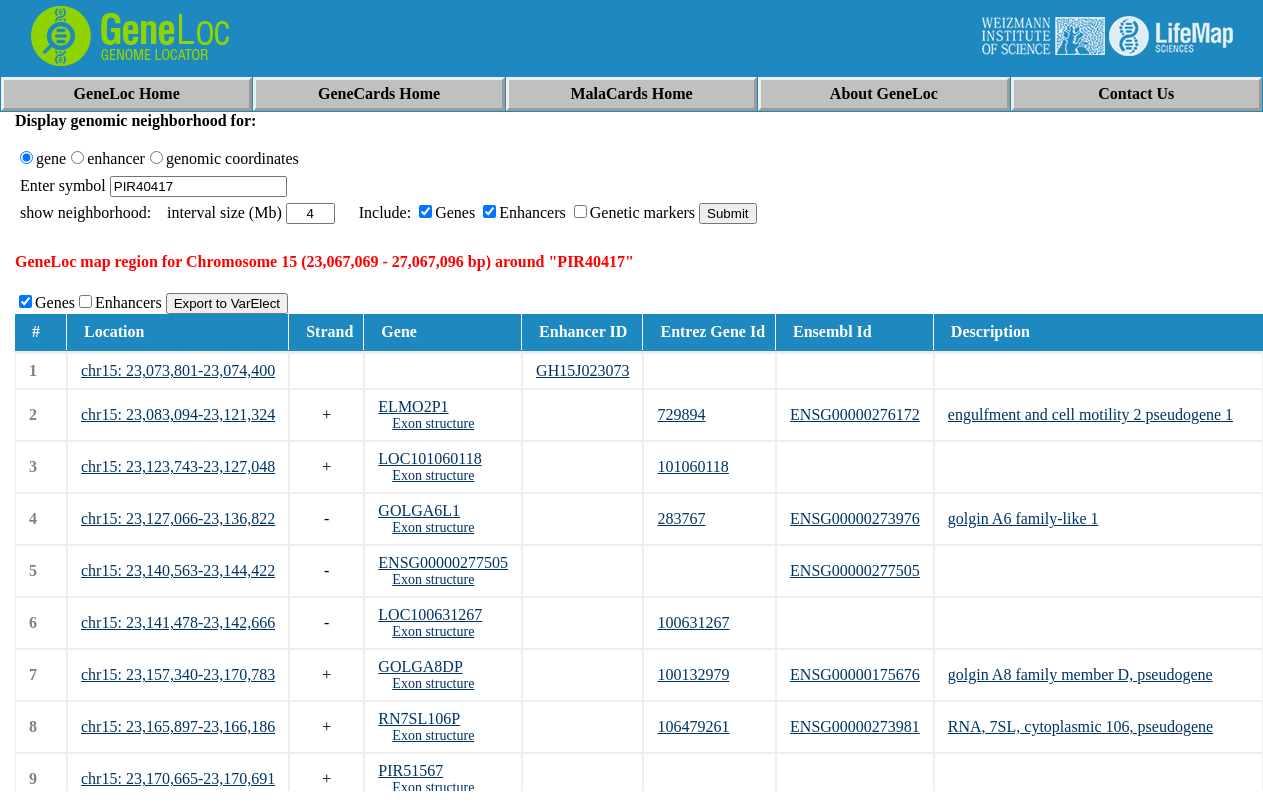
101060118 (692, 466)
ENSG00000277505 (443, 562)
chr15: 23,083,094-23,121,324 (178, 414)
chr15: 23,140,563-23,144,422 (178, 570)
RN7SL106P (419, 718)
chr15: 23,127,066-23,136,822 (178, 518)
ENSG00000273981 (855, 726)
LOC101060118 (429, 458)
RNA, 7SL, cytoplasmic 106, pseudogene (1080, 726)
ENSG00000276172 (855, 414)
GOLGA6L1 (419, 510)
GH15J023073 (582, 370)
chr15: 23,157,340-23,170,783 (178, 674)
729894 (681, 414)
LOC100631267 (430, 614)
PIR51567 (410, 770)
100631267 (693, 622)
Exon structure (433, 423)
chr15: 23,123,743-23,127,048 (178, 466)
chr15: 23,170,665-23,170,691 (178, 778)
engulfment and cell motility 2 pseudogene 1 (1090, 414)
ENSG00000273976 (855, 518)
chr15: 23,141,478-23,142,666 (178, 622)
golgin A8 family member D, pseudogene (1080, 674)
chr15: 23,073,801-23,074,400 (178, 370)
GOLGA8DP (420, 666)
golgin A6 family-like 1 (1023, 518)
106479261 (693, 726)
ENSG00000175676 (855, 674)
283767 (681, 518)
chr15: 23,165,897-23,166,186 (178, 726)
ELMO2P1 (413, 406)
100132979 (693, 674)
